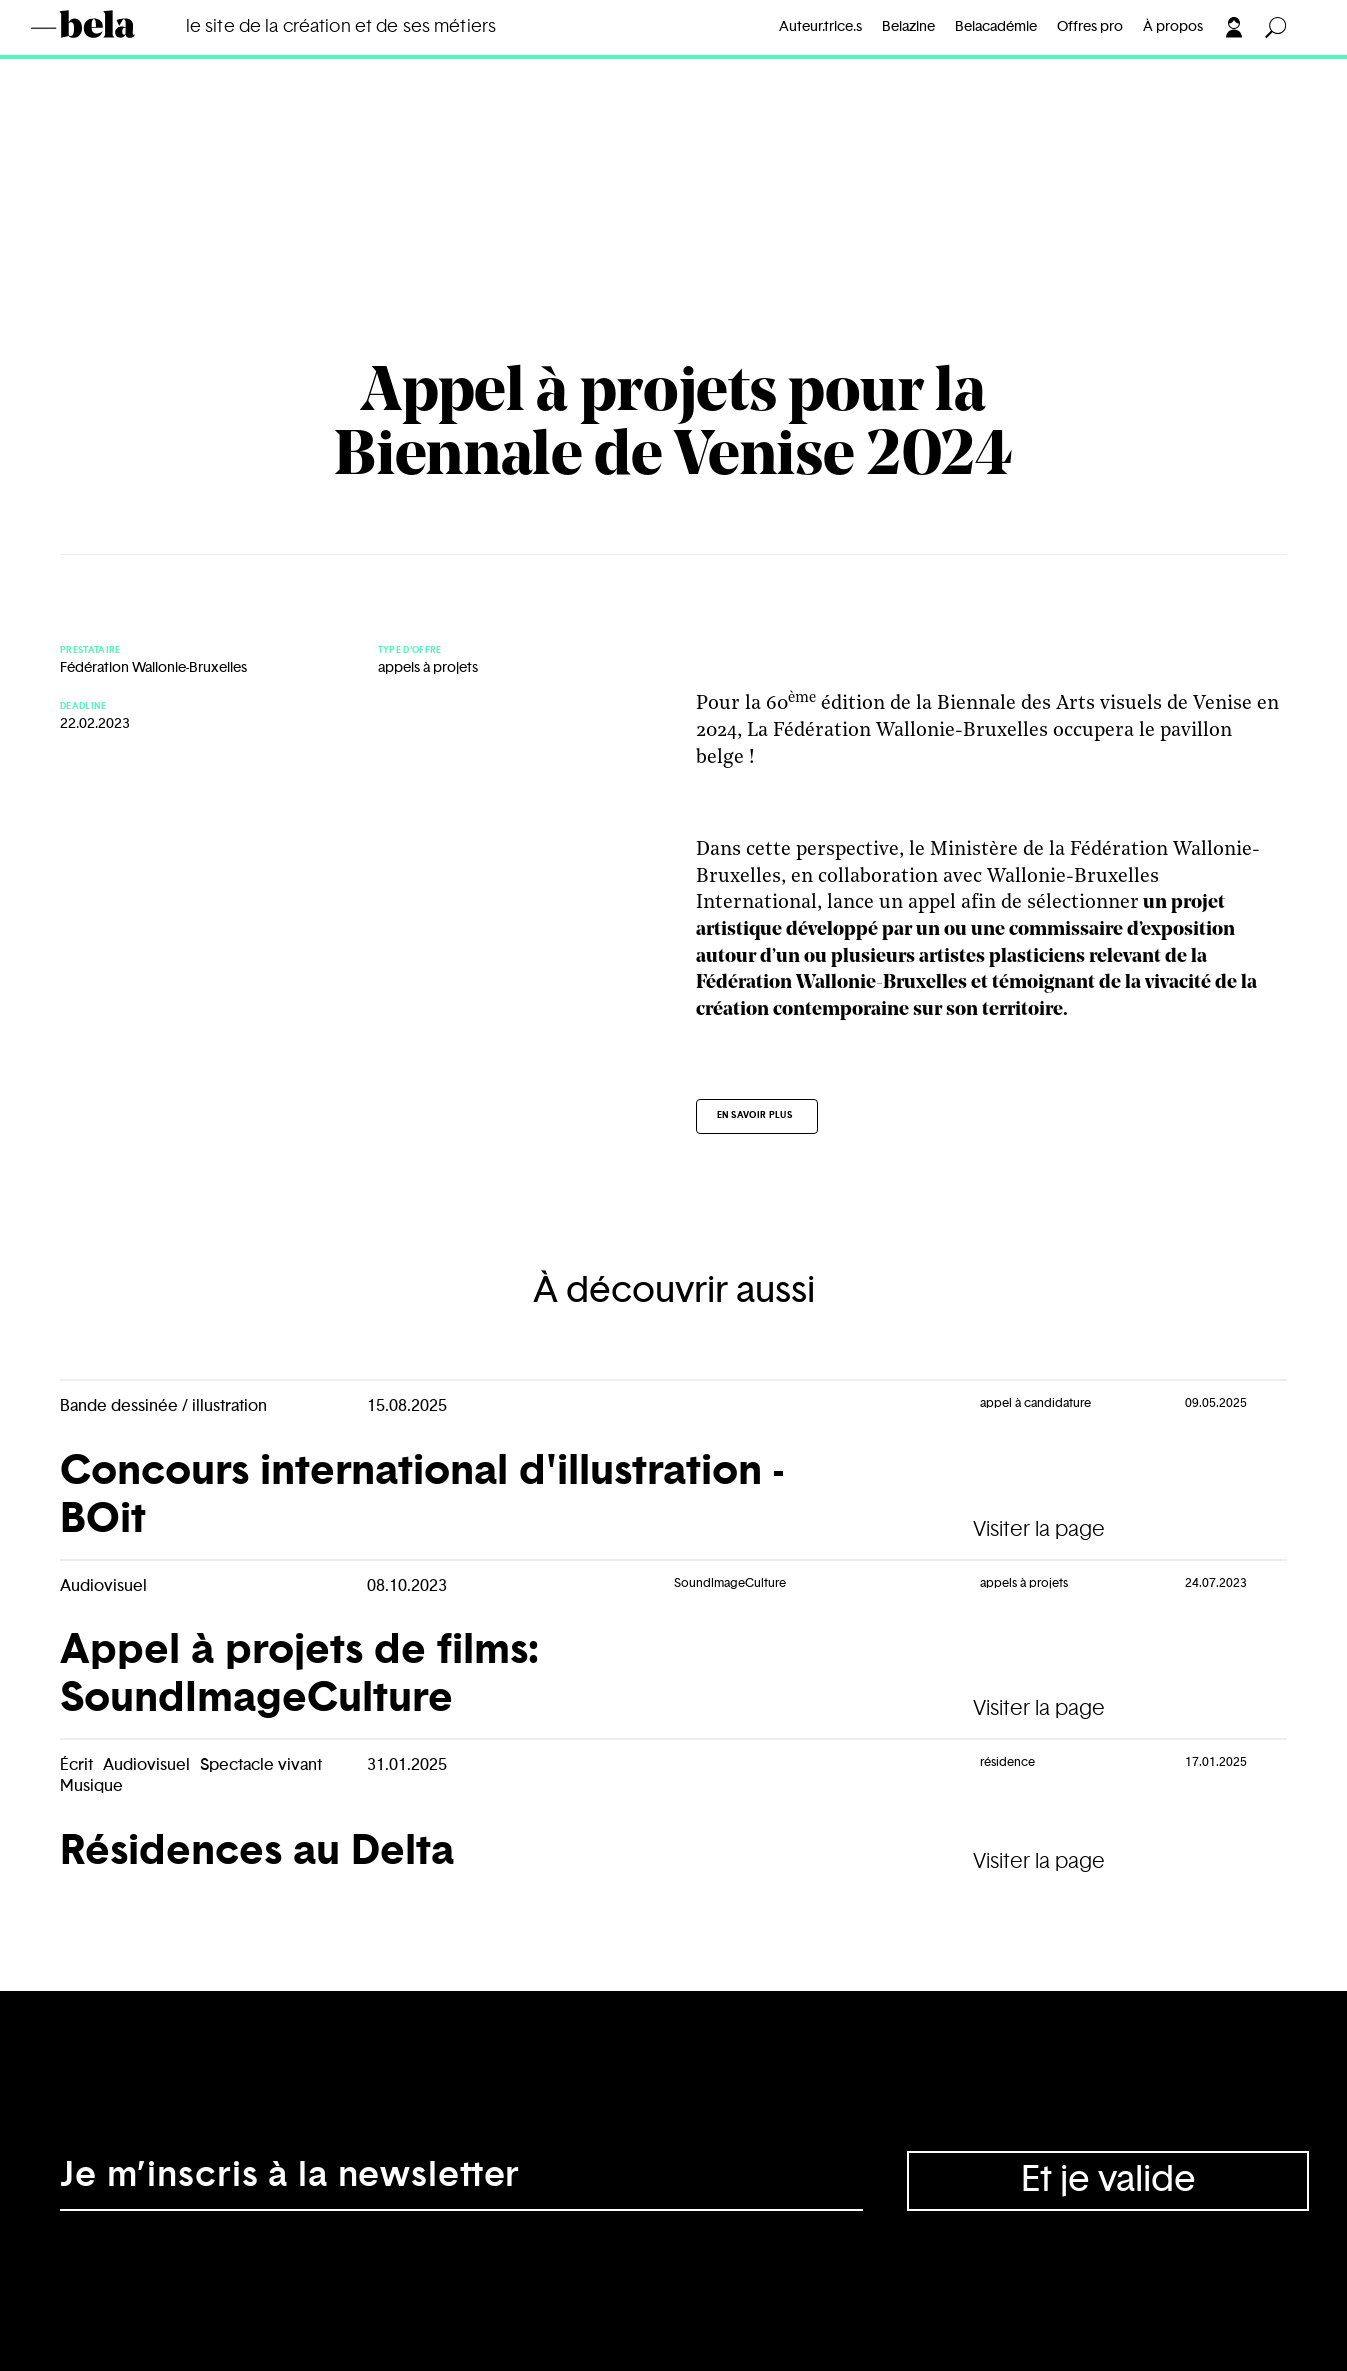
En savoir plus (755, 1115)
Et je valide (1108, 2180)
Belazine (908, 27)
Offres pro (1090, 27)
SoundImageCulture (730, 1583)
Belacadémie (996, 27)
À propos (1173, 27)
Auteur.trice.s (820, 27)
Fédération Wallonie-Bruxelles (153, 668)
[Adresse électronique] (461, 2181)
